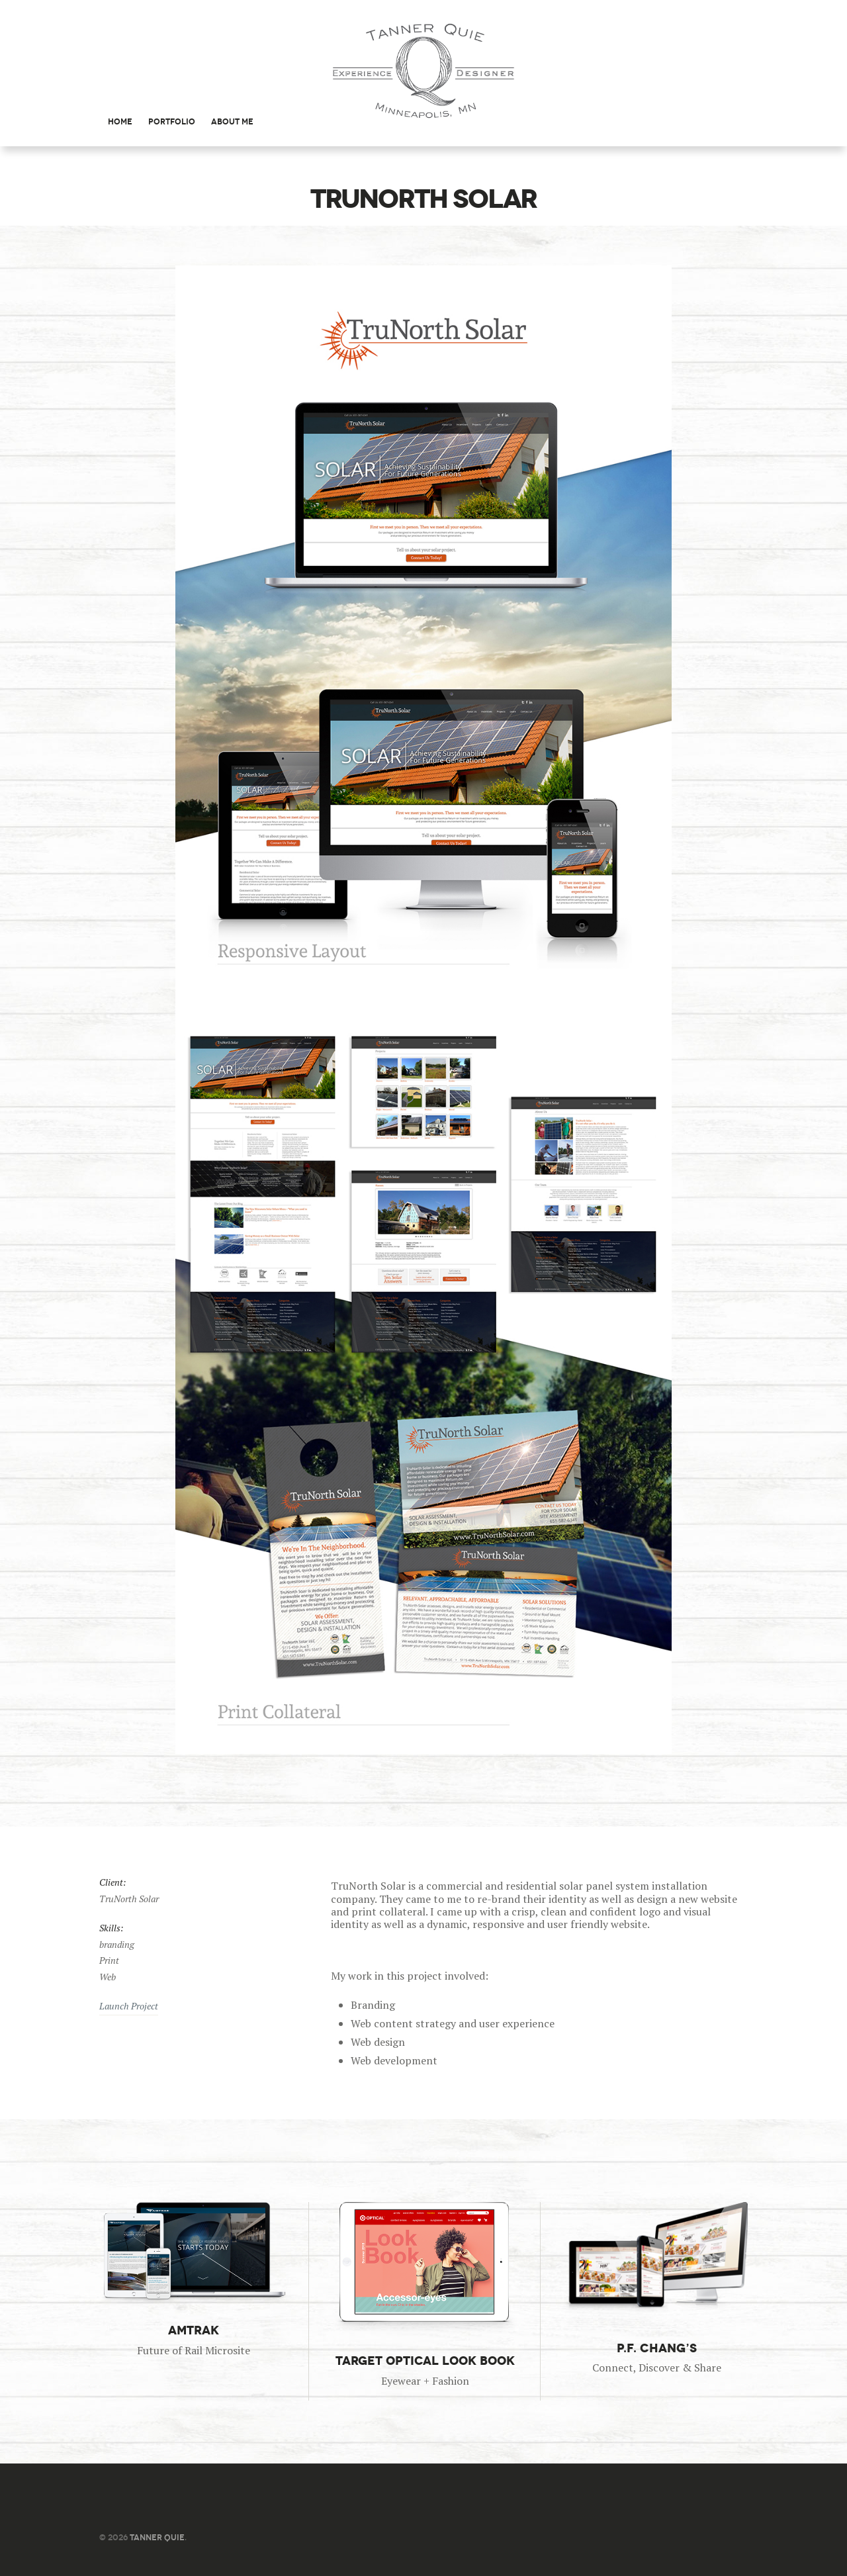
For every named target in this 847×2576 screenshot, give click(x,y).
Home (120, 121)
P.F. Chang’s (656, 2348)
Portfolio (171, 121)
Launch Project (128, 2006)
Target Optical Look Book (424, 2360)
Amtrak (193, 2330)
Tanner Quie (157, 2537)
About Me (232, 121)
